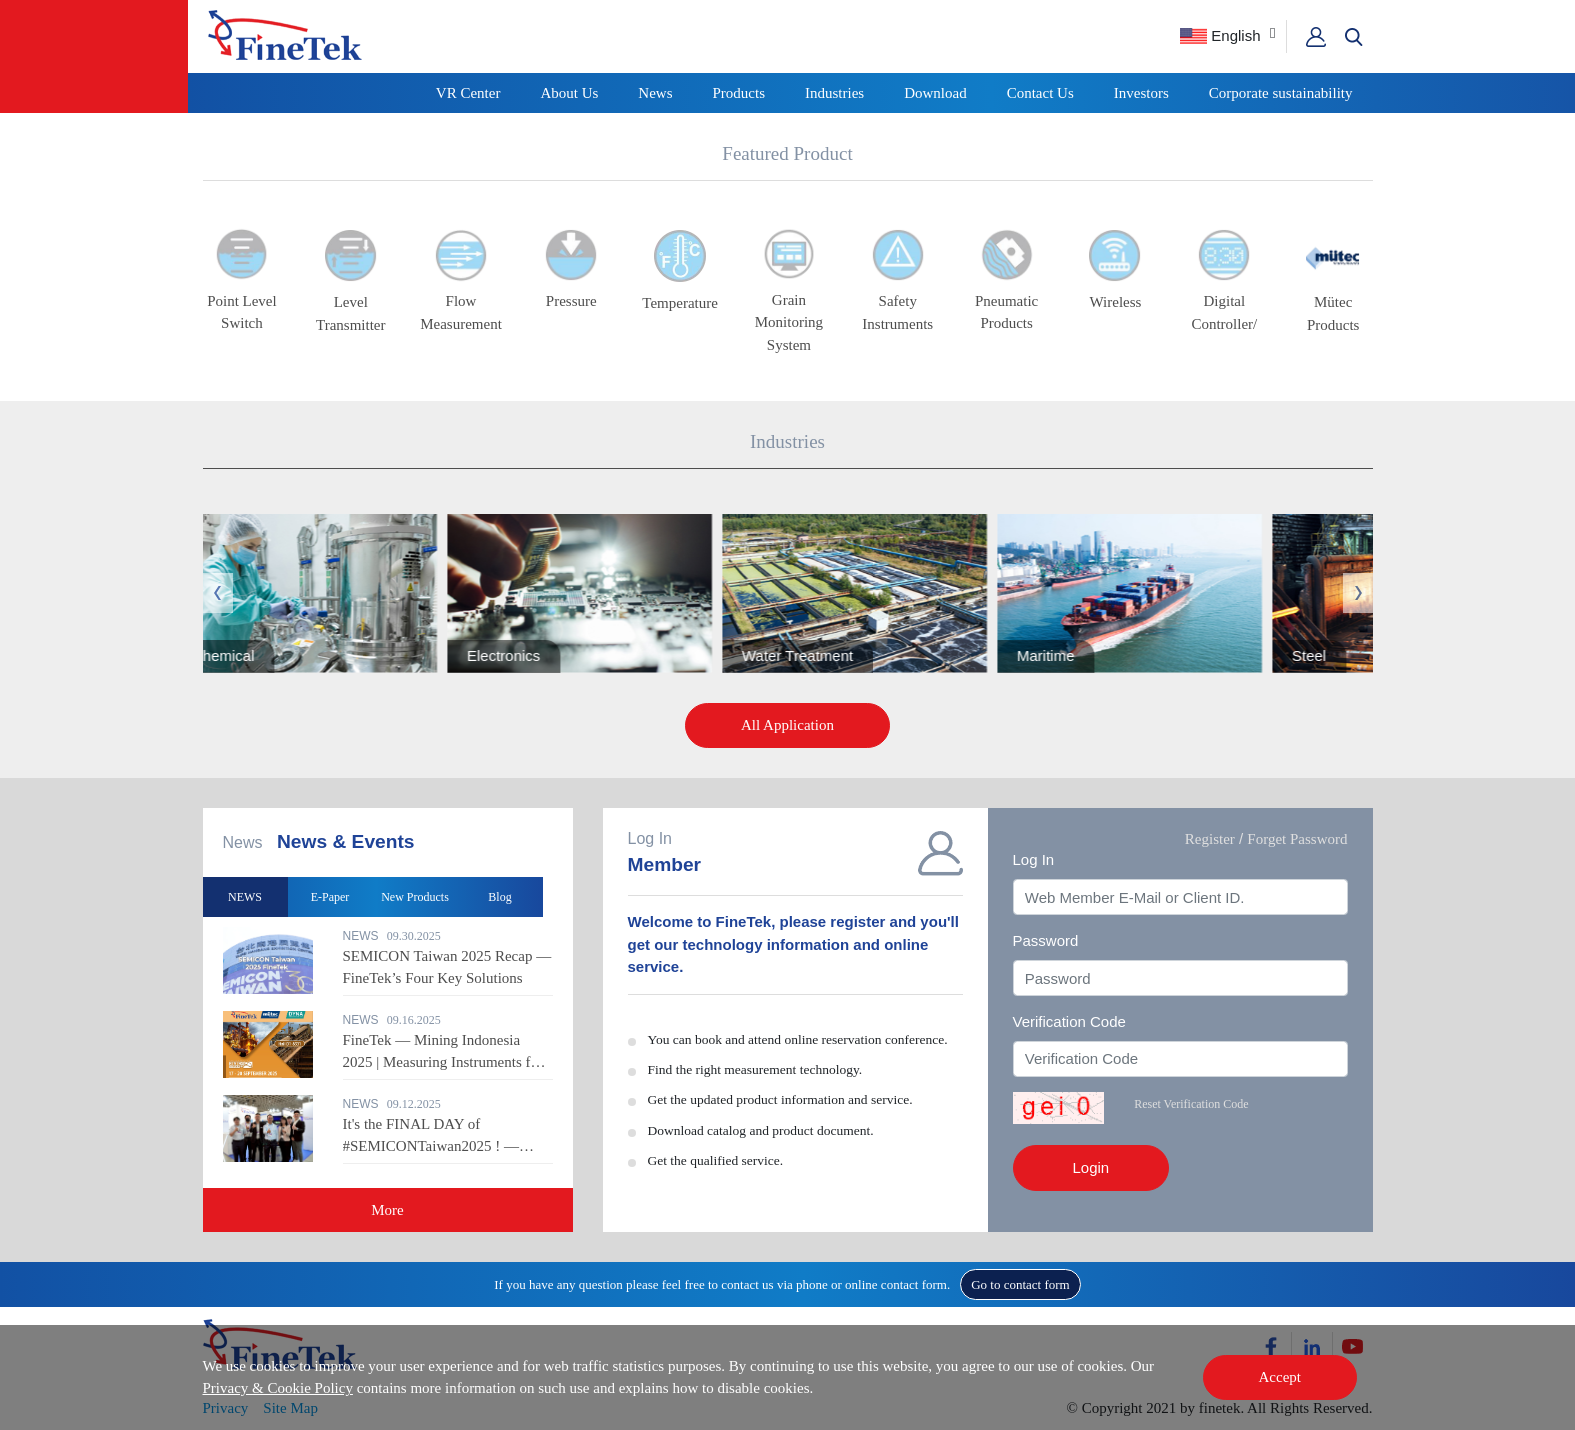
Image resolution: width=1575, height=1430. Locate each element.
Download (935, 93)
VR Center (468, 93)
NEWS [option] (245, 897)
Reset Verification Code (1191, 1104)
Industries (834, 93)
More (387, 1210)
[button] (1354, 37)
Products (739, 93)
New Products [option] (415, 897)
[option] (870, 593)
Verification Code (1069, 1021)
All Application (787, 725)
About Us (569, 93)
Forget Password (1297, 839)
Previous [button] (218, 593)
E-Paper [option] (330, 897)
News (655, 93)
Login (1091, 1167)
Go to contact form (1020, 1284)
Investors (1141, 93)
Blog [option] (499, 897)
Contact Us (1040, 93)
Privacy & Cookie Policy (278, 1388)
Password (1046, 940)
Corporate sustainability (1281, 93)
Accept (1280, 1377)
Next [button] (1358, 593)
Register (1210, 839)
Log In (1034, 859)
